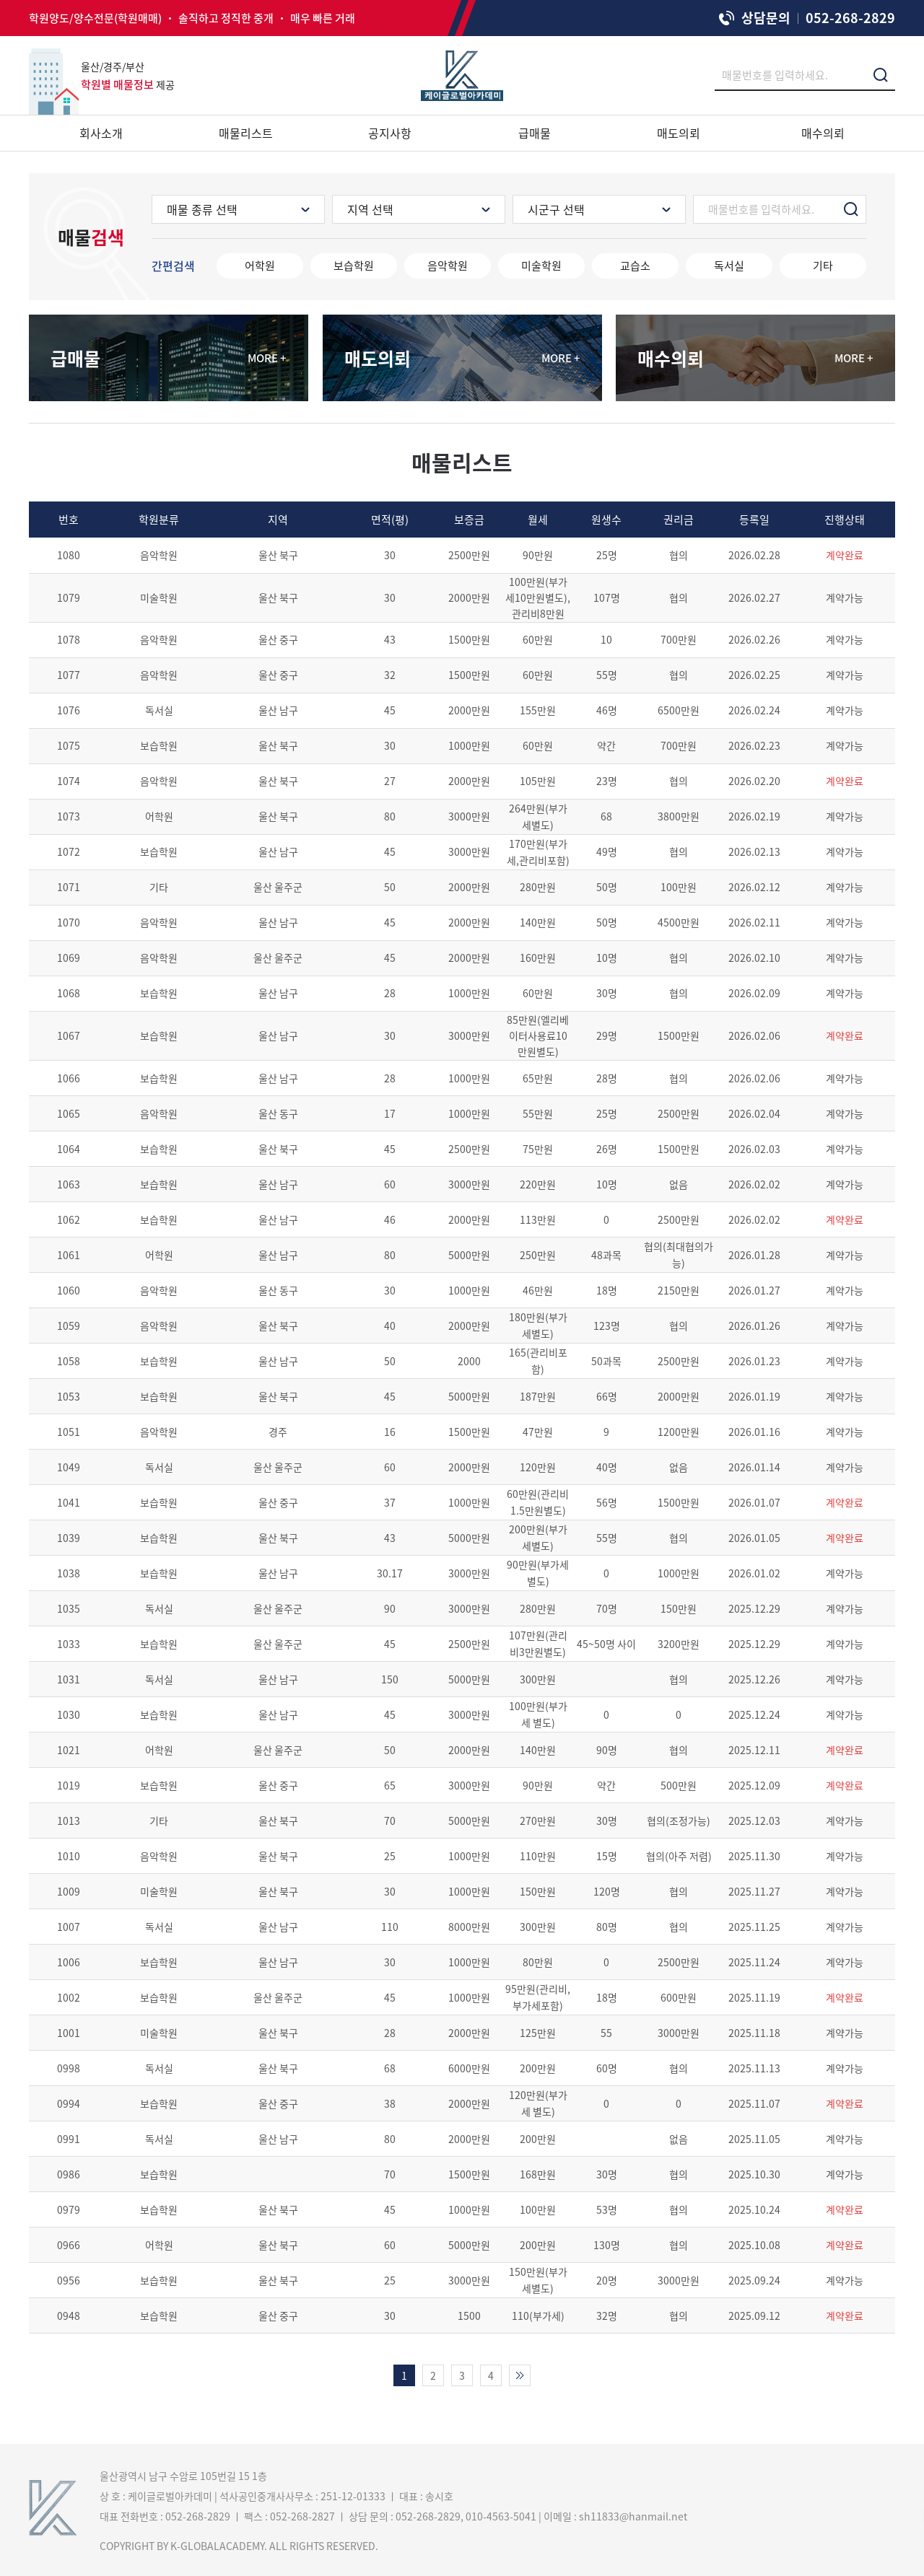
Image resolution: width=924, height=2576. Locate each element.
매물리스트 (246, 132)
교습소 (635, 265)
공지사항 (389, 132)
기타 (823, 265)
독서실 (729, 265)
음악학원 (447, 265)
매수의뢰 (823, 132)
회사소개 (101, 132)
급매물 (534, 132)
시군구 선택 (556, 209)
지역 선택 (370, 209)
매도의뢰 (678, 132)
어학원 (260, 265)
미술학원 (541, 265)
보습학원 (354, 265)
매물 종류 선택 (202, 209)
